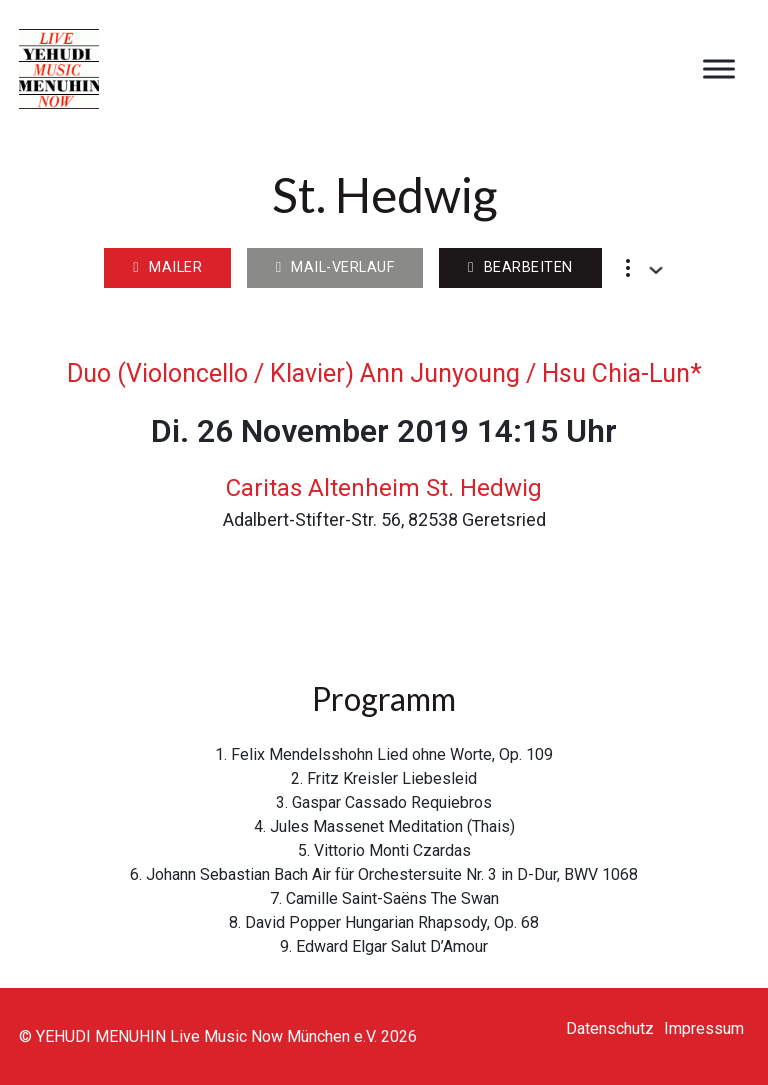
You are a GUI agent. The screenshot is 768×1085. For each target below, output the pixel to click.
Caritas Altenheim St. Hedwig (384, 488)
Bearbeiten (520, 267)
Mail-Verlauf (335, 267)
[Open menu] (719, 69)
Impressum (704, 1028)
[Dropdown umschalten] (656, 270)
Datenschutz (610, 1028)
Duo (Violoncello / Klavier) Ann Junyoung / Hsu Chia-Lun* (384, 373)
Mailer (167, 267)
